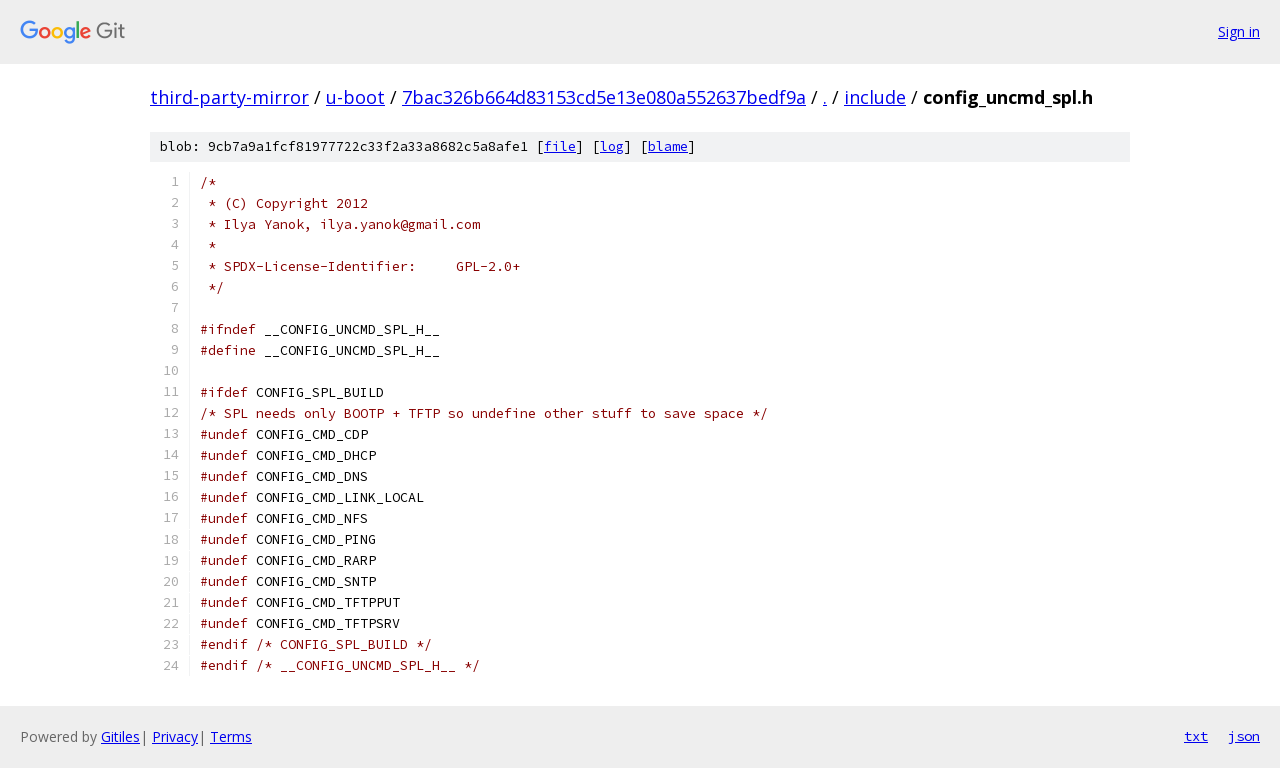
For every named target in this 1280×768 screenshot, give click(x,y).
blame (668, 146)
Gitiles (120, 736)
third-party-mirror (229, 97)
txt (1196, 736)
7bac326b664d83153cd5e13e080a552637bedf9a (604, 97)
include (875, 97)
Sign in (1239, 31)
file (560, 146)
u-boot (355, 97)
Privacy (175, 736)
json (1244, 736)
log (612, 146)
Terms (231, 736)
